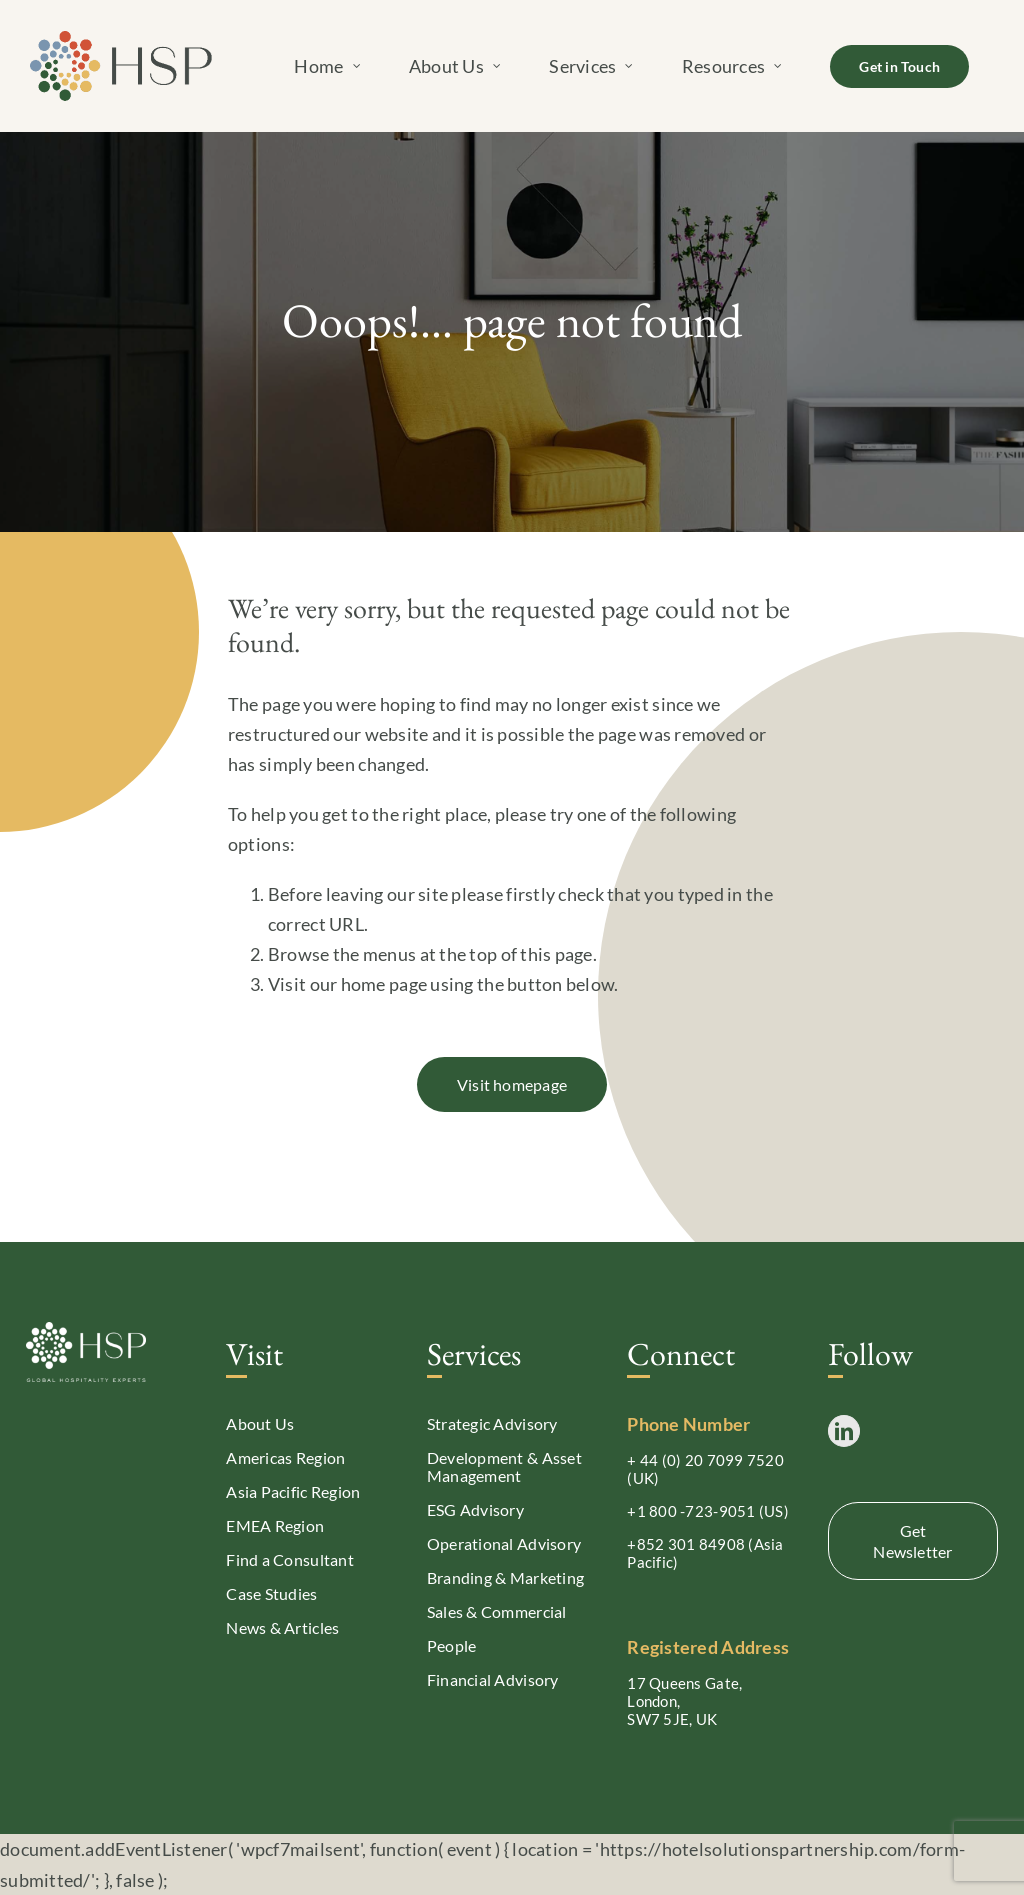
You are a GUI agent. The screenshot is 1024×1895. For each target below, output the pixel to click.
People (452, 1645)
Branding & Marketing (505, 1577)
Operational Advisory (504, 1543)
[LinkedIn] (844, 1431)
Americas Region (285, 1457)
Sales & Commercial (497, 1611)
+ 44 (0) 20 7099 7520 (705, 1460)
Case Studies (271, 1593)
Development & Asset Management (504, 1466)
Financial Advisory (493, 1679)
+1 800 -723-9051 (691, 1511)
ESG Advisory (475, 1509)
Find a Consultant (290, 1559)
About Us (260, 1423)
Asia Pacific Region (293, 1491)
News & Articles (282, 1627)
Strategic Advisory (492, 1423)
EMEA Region (275, 1525)
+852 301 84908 (686, 1544)
